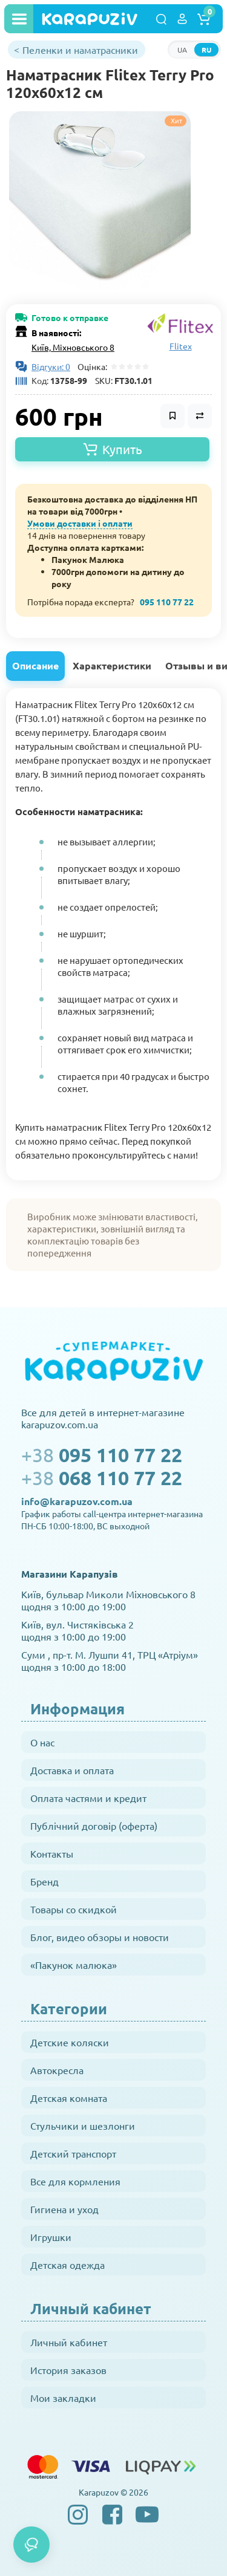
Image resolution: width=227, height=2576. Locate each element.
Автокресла (57, 2070)
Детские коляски (69, 2042)
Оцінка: (90, 366)
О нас (42, 1742)
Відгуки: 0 (50, 366)
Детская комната (68, 2098)
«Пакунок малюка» (73, 1965)
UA (182, 49)
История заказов (68, 2370)
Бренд (44, 1881)
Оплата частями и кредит (88, 1798)
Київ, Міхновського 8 (72, 347)
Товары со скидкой (73, 1909)
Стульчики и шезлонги (82, 2125)
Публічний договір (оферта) (93, 1826)
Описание (35, 665)
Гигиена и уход (64, 2209)
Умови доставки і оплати (80, 523)
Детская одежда (67, 2265)
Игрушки (50, 2237)
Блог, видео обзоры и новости (99, 1937)
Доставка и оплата (72, 1770)
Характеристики (112, 665)
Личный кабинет (68, 2342)
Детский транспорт (73, 2153)
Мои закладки (63, 2398)
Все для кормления (75, 2181)
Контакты (51, 1853)
